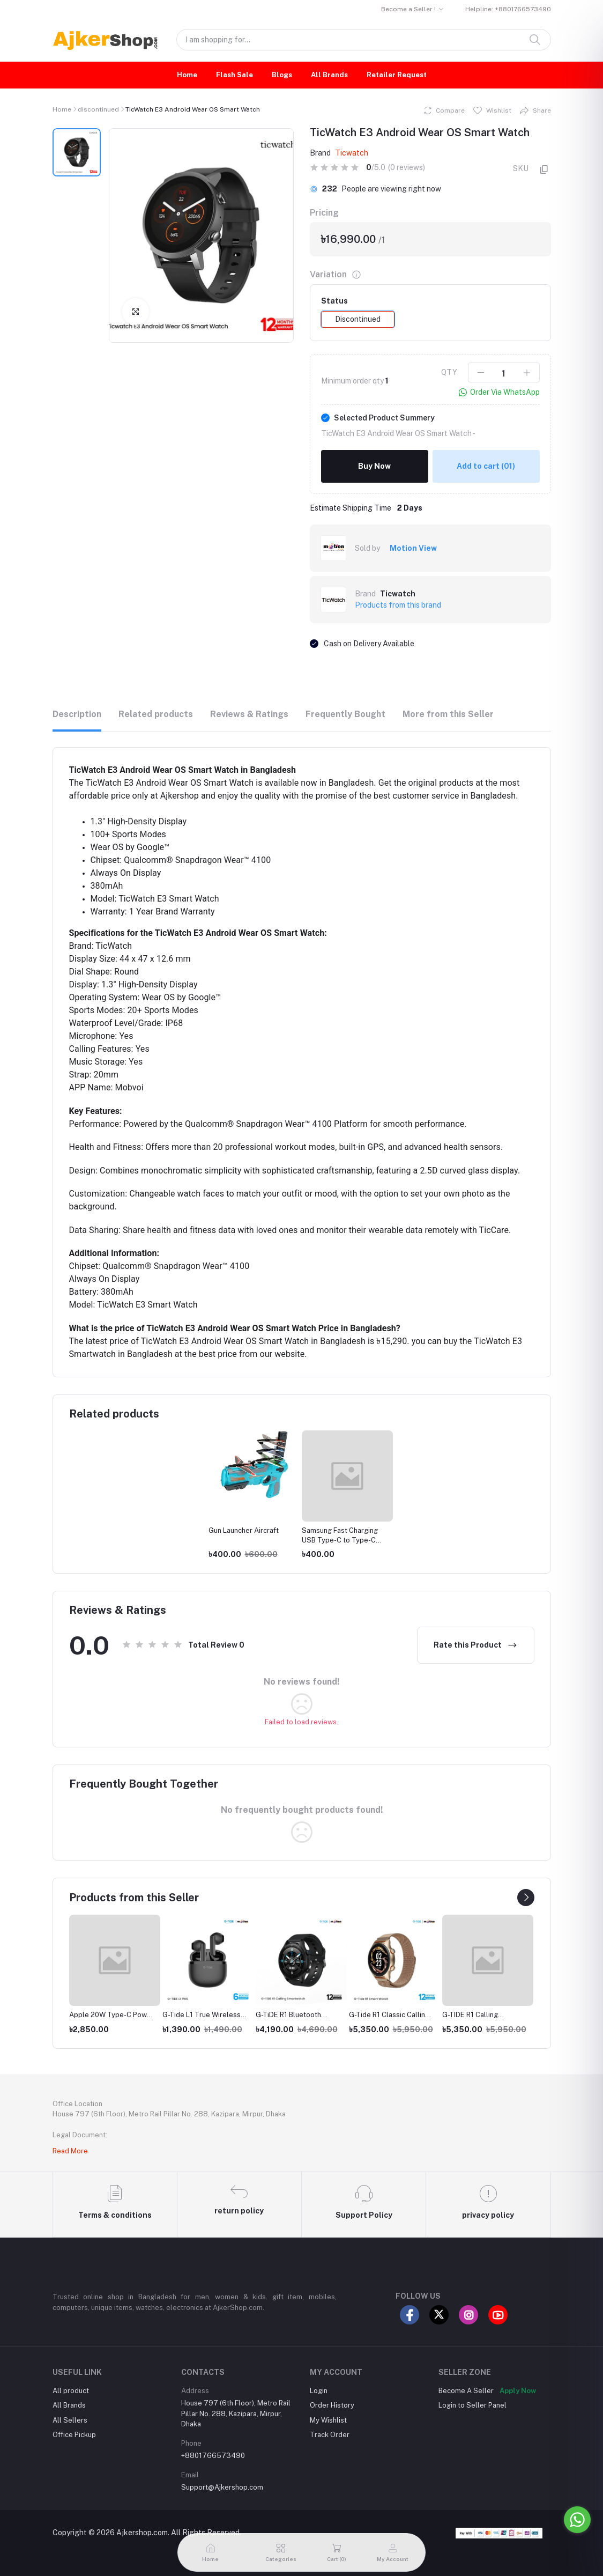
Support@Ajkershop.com (222, 2474)
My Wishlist (328, 2406)
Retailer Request (397, 75)
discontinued (98, 109)
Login (318, 2377)
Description (77, 714)
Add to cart (486, 466)
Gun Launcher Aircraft (244, 1530)
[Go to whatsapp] (577, 2519)
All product (71, 2377)
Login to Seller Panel (472, 2392)
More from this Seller (448, 714)
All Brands (329, 75)
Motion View (413, 548)
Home (187, 75)
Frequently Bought (345, 714)
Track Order (329, 2421)
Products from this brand (398, 605)
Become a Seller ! (408, 9)
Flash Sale (234, 75)
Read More (70, 2151)
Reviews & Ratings (249, 714)
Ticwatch (351, 153)
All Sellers (70, 2406)
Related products (155, 714)
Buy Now (374, 466)
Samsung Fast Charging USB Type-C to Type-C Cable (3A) (340, 1540)
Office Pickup (74, 2421)
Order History (332, 2392)
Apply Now (518, 2377)
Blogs (282, 75)
